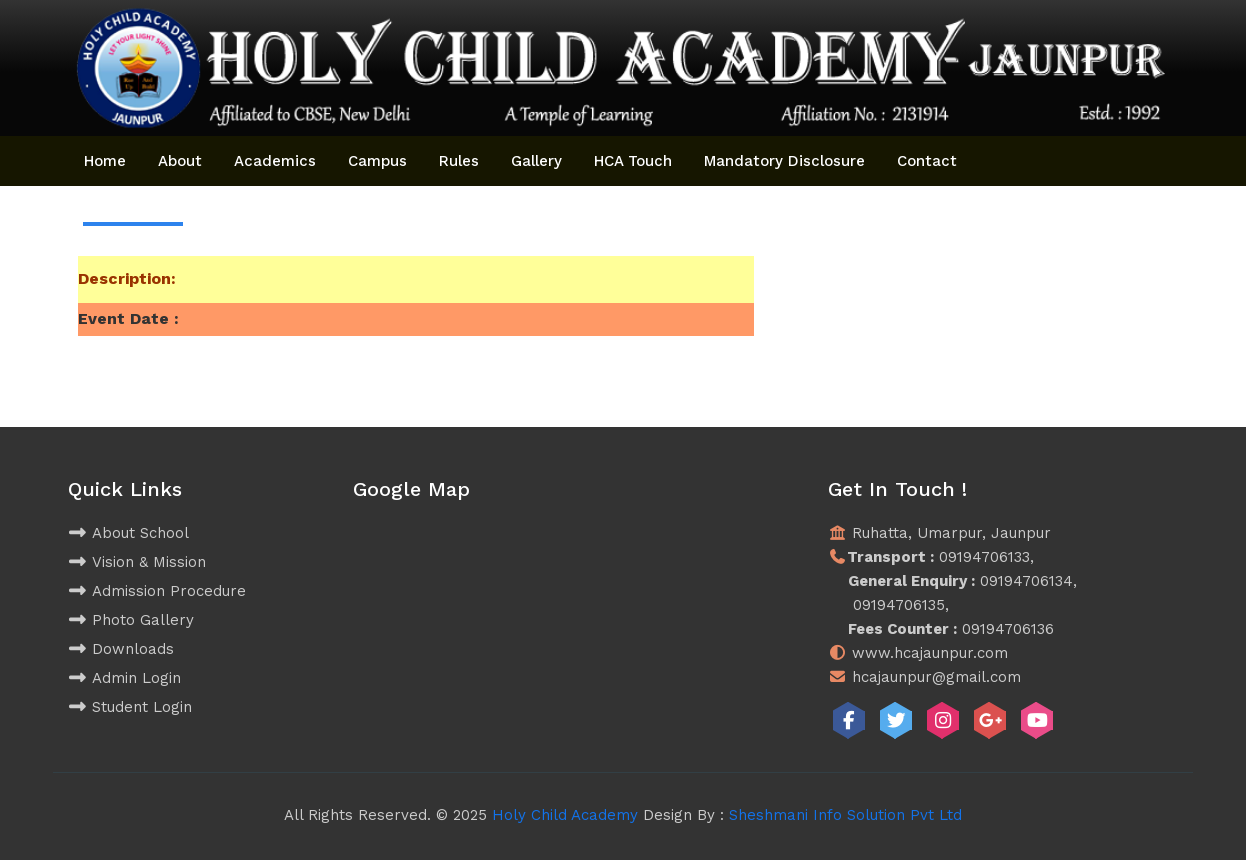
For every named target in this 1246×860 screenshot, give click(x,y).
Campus (377, 161)
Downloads (121, 649)
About (180, 161)
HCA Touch (633, 161)
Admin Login (124, 678)
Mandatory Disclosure (784, 161)
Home (105, 161)
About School (128, 533)
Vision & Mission (137, 562)
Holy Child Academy (565, 815)
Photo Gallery (131, 620)
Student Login (130, 707)
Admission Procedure (157, 591)
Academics (275, 161)
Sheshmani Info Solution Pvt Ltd (845, 815)
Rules (459, 161)
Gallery (536, 161)
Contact (927, 161)
